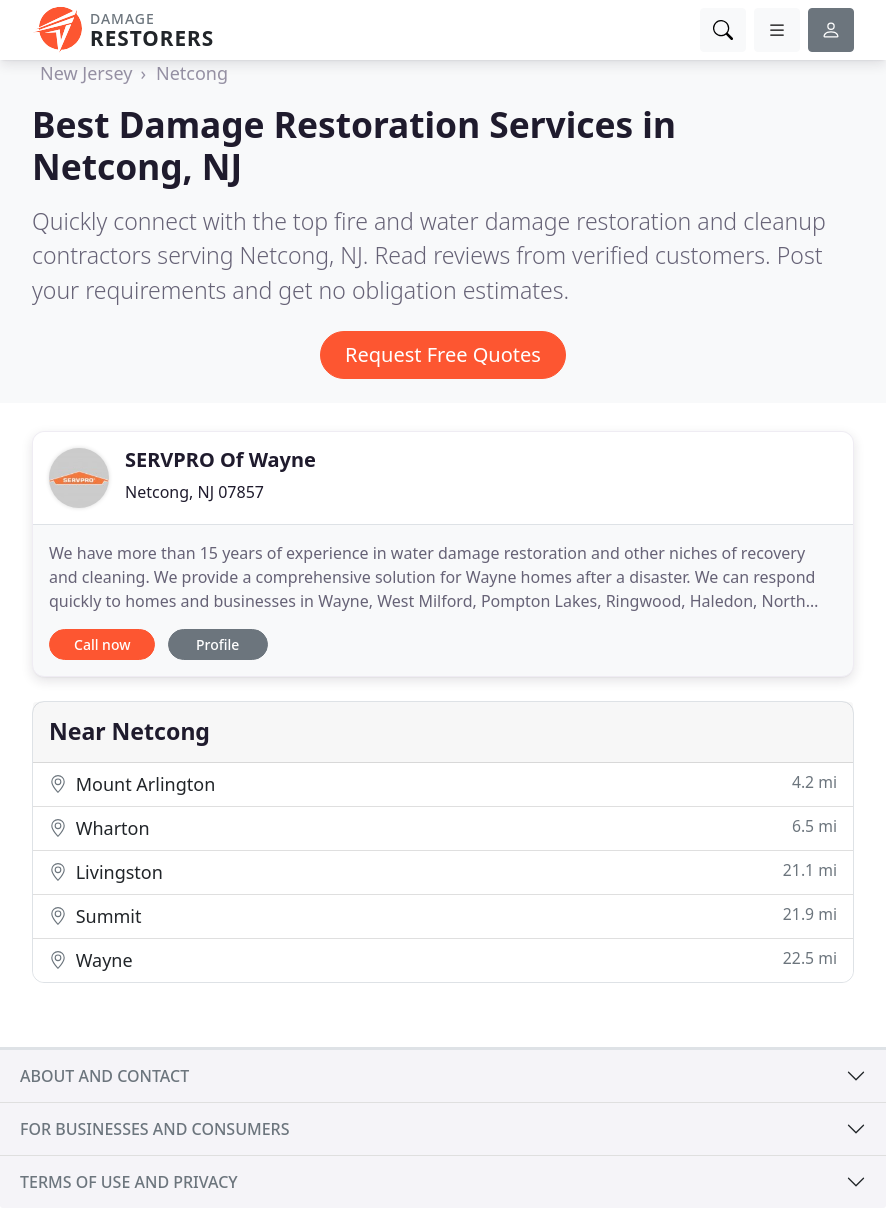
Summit (443, 915)
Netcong (192, 73)
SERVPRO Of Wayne (220, 459)
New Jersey (86, 73)
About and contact (104, 1076)
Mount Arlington (443, 783)
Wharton (443, 827)
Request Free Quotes (443, 354)
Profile (217, 644)
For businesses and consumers (154, 1129)
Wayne (443, 959)
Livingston (443, 871)
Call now (102, 644)
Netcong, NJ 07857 (194, 492)
